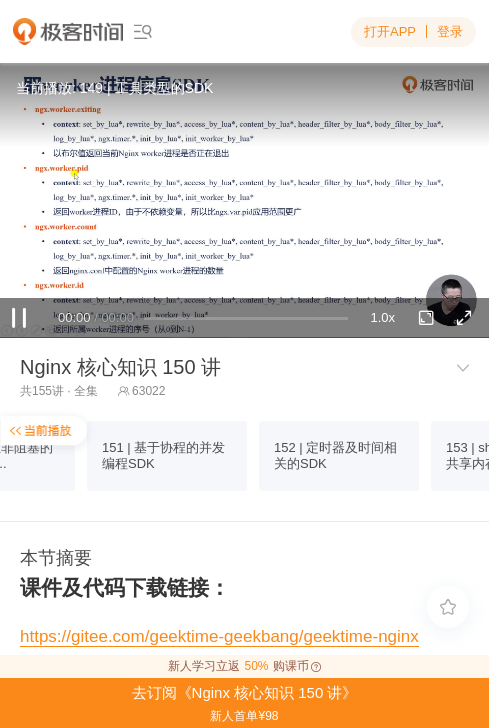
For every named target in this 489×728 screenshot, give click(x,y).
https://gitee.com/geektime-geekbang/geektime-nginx (219, 636)
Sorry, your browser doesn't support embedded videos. (244, 200)
